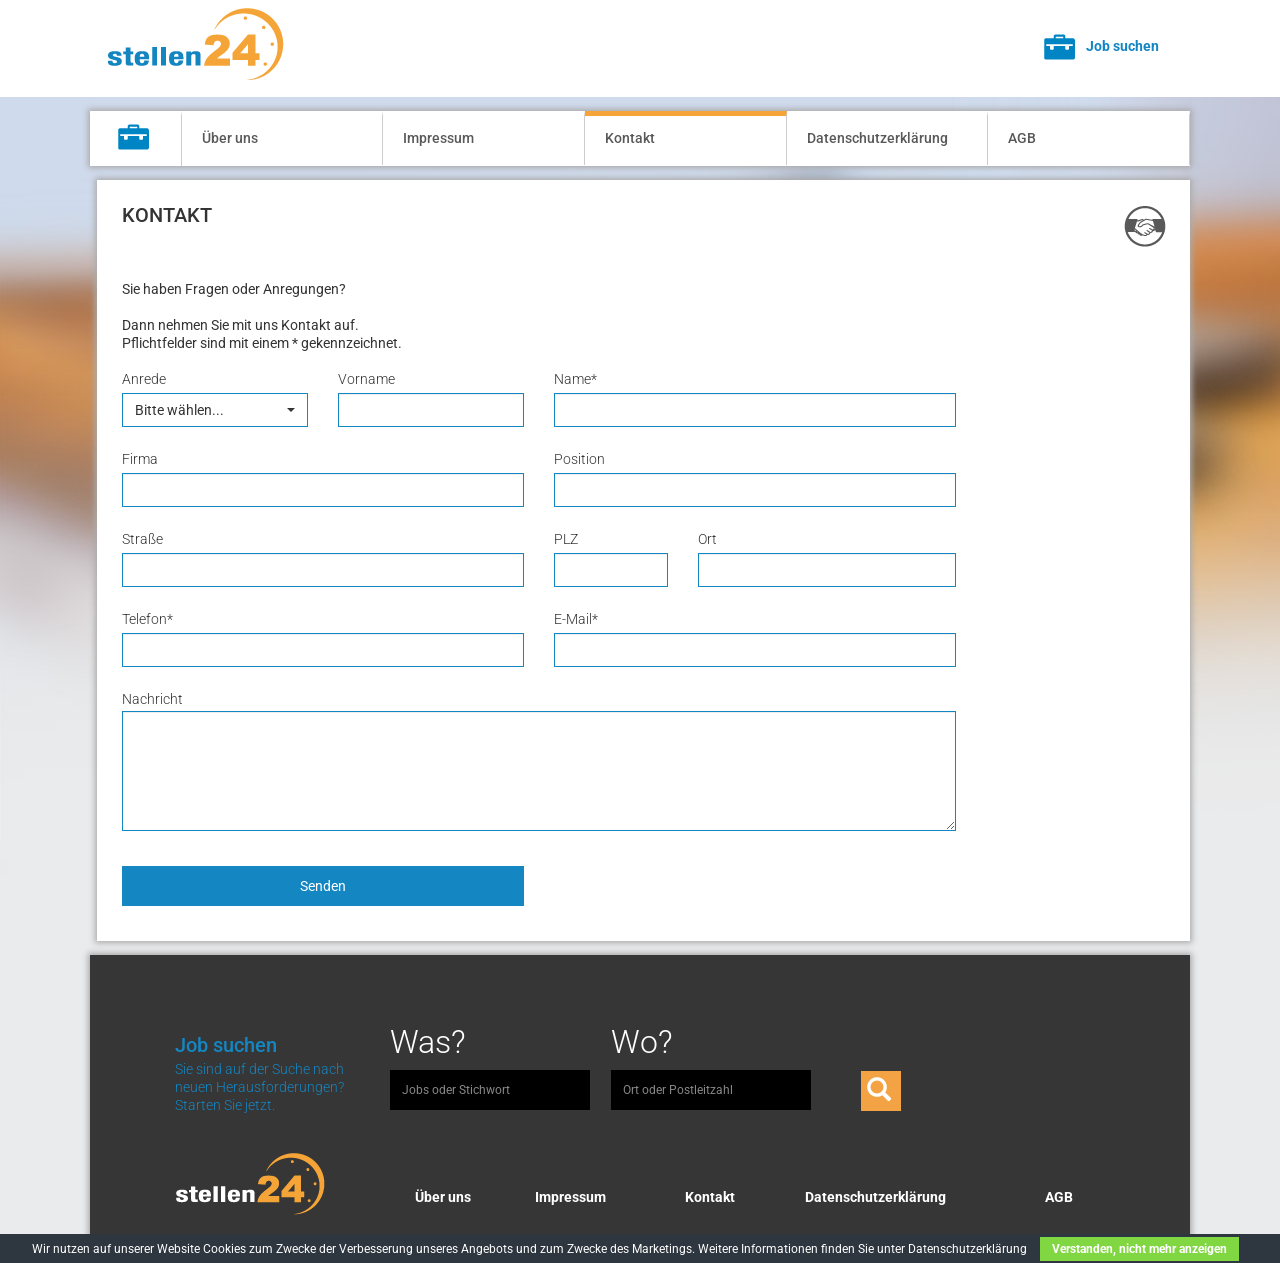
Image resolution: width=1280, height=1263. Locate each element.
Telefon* (147, 619)
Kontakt (630, 138)
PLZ (566, 539)
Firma (140, 459)
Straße (142, 539)
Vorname (366, 379)
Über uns (230, 138)
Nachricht (152, 699)
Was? (428, 1042)
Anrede (144, 379)
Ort (707, 539)
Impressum (438, 138)
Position (579, 459)
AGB (1022, 138)
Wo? (642, 1042)
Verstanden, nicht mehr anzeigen (1139, 1249)
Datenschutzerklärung (877, 138)
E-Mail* (576, 619)
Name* (575, 379)
